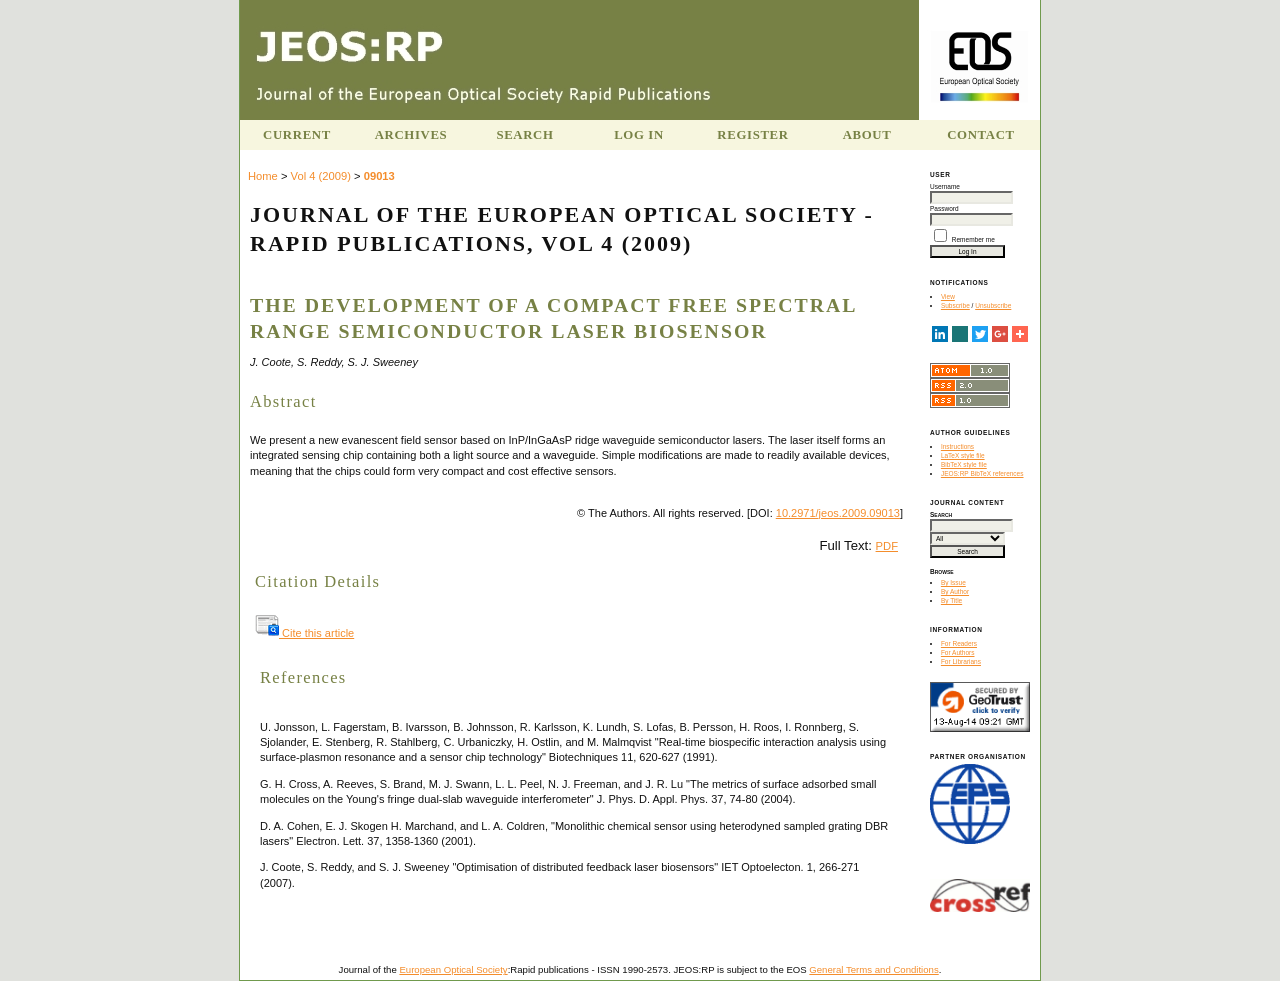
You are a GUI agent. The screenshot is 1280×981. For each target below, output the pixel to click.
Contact (981, 135)
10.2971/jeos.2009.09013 (838, 513)
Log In (639, 135)
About (867, 135)
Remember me (973, 239)
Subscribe (955, 305)
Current (297, 135)
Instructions (957, 446)
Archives (411, 135)
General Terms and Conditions (873, 969)
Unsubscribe (993, 305)
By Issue (953, 582)
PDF (887, 546)
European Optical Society (453, 969)
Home (263, 176)
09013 (379, 176)
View (948, 296)
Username (945, 186)
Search (524, 135)
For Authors (958, 652)
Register (752, 135)
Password (944, 208)
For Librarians (961, 661)
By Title (951, 600)
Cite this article (304, 633)
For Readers (959, 643)
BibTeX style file (964, 464)
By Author (955, 591)
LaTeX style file (963, 455)
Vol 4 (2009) (321, 176)
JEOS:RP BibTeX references (982, 473)
